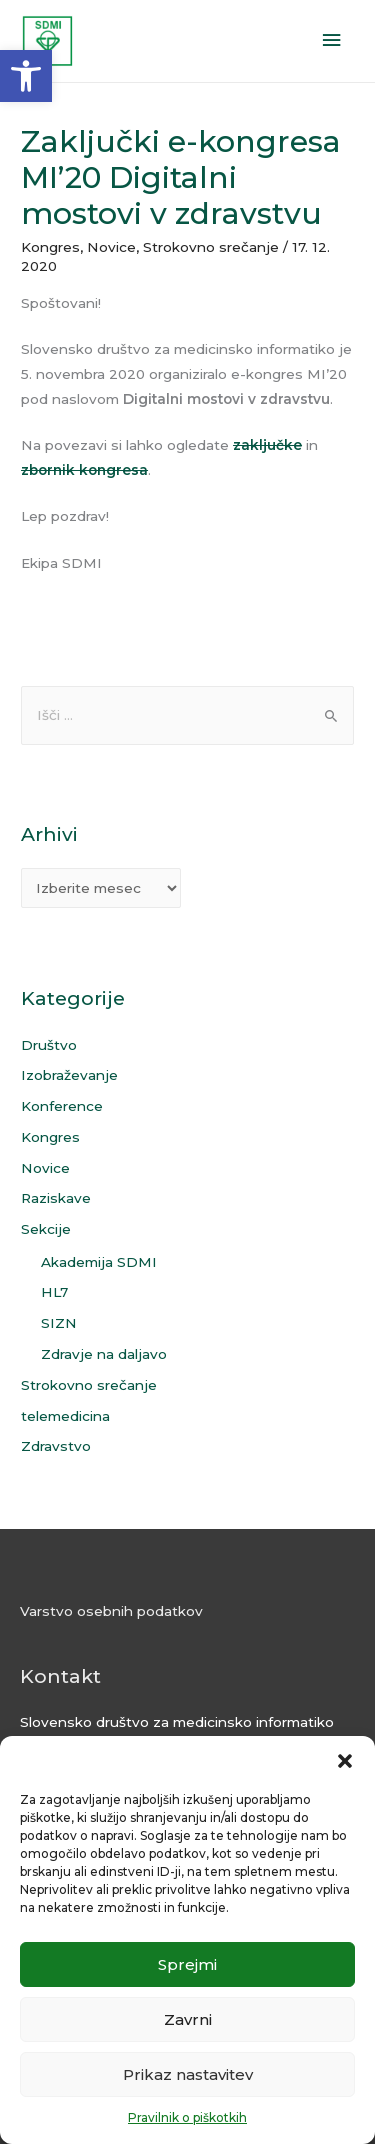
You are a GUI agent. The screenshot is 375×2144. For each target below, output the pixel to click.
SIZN (59, 1323)
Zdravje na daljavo (104, 1354)
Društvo (49, 1045)
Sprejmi (187, 1964)
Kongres (50, 247)
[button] (26, 76)
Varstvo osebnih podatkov (111, 1611)
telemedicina (65, 1416)
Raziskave (56, 1198)
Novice (111, 247)
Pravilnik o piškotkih (187, 2117)
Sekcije (46, 1229)
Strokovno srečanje (211, 247)
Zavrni (188, 2019)
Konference (62, 1106)
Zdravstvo (56, 1446)
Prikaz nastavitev (188, 2074)
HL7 (54, 1292)
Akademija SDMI (99, 1262)
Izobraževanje (69, 1075)
